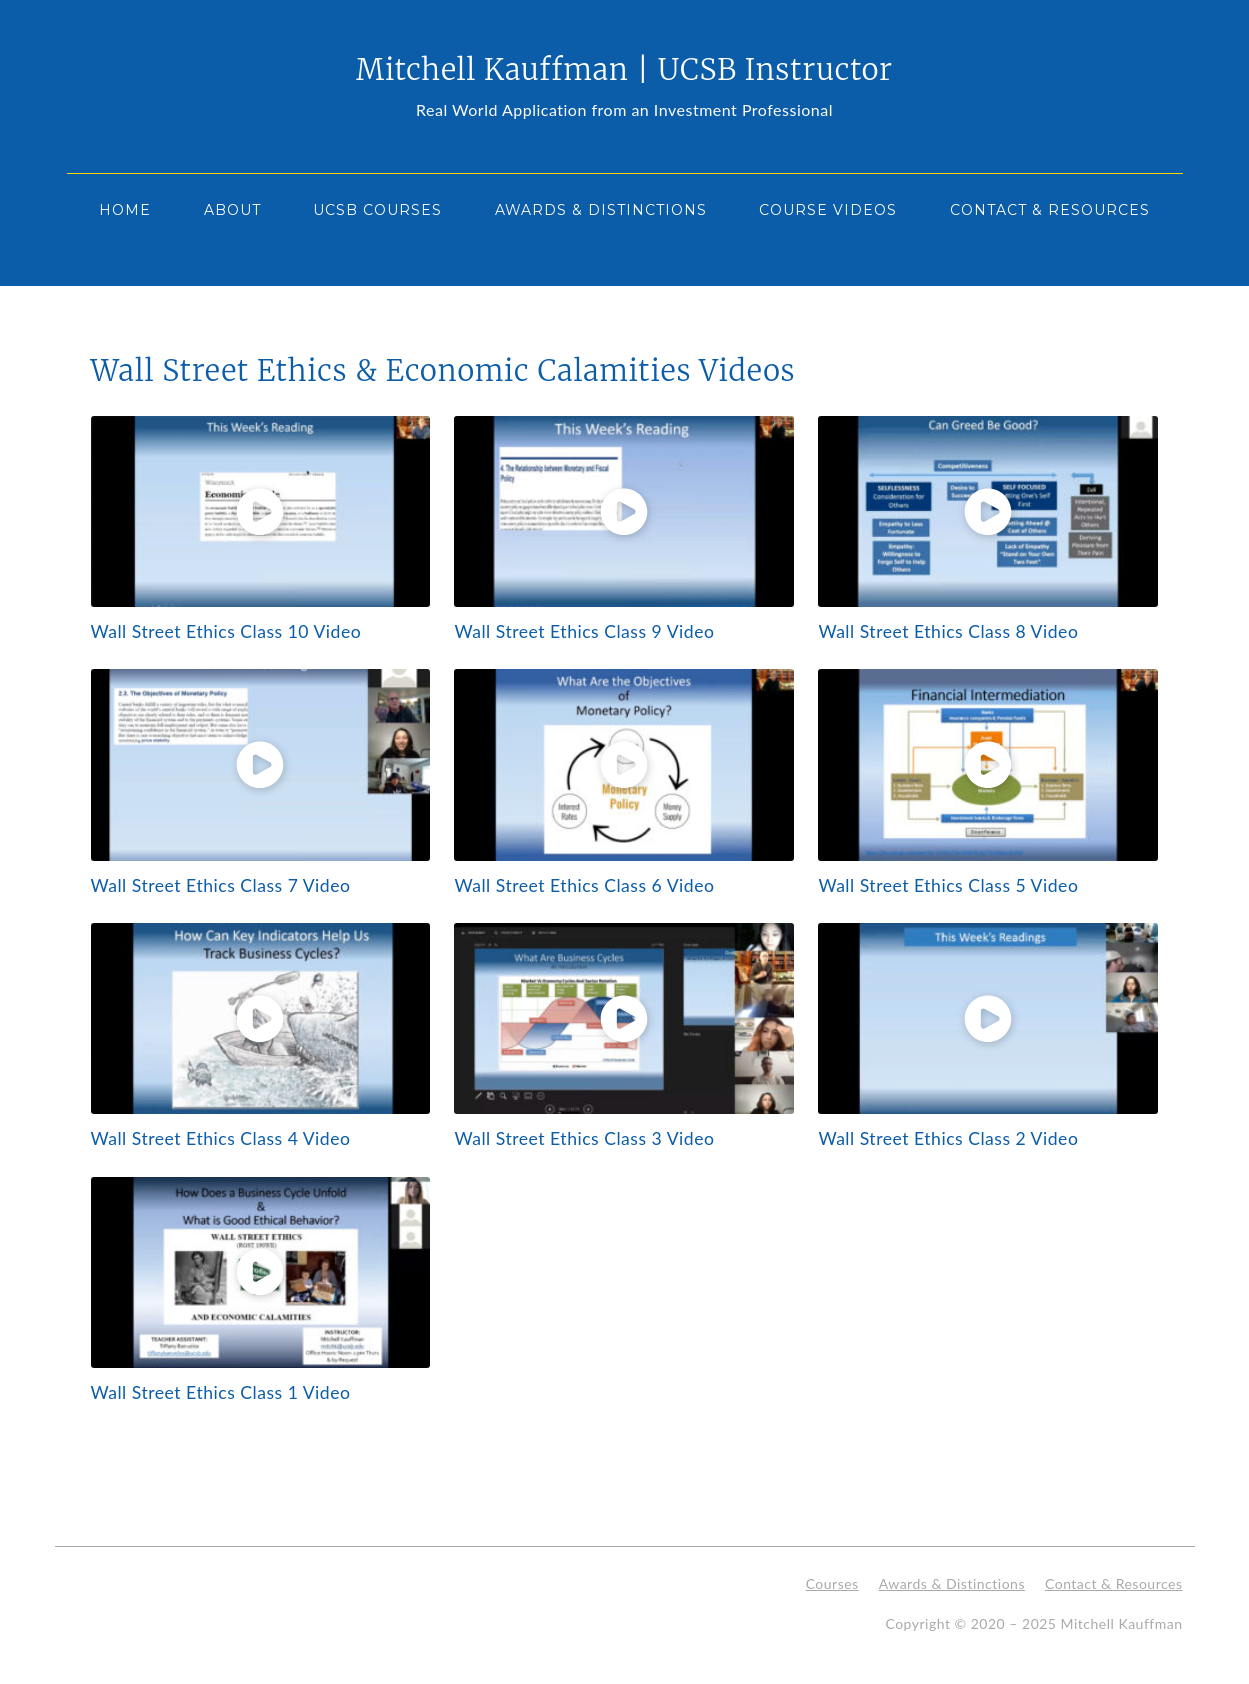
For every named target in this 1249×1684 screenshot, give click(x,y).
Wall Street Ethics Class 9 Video (584, 631)
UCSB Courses (377, 210)
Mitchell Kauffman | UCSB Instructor (624, 70)
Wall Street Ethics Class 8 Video (948, 631)
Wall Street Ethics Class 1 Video (221, 1392)
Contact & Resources (1050, 210)
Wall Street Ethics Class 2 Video (948, 1138)
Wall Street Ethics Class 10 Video (226, 631)
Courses (832, 1583)
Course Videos (828, 210)
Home (125, 210)
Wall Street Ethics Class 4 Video (221, 1138)
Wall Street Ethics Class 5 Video (948, 885)
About (232, 210)
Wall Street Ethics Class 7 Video (221, 885)
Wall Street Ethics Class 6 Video (584, 885)
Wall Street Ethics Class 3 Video (584, 1138)
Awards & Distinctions (601, 210)
